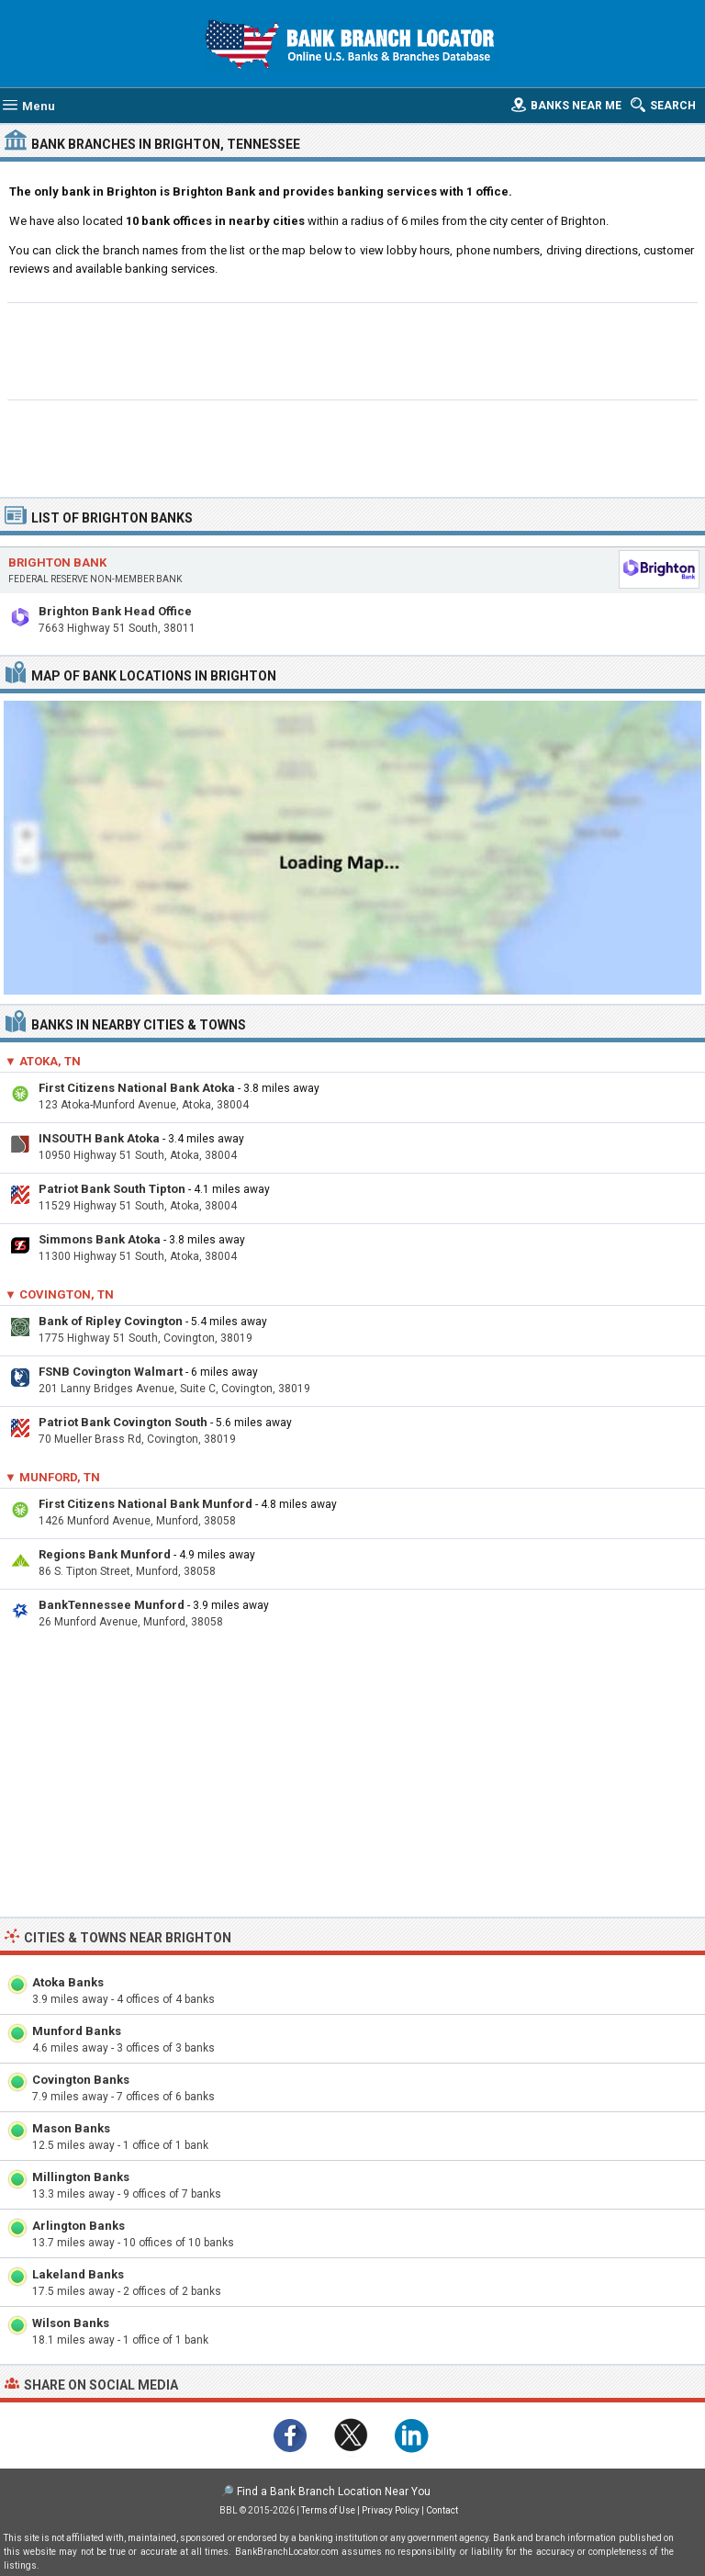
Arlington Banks (78, 2226)
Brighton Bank (57, 562)
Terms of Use (328, 2510)
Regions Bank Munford (105, 1554)
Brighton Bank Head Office (115, 611)
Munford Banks (76, 2031)
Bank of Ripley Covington (111, 1321)
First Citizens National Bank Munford (145, 1504)
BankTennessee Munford (112, 1605)
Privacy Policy (391, 2510)
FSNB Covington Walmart (111, 1371)
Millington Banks (80, 2177)
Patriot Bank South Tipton (112, 1189)
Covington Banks (80, 2080)
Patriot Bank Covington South (123, 1422)
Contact (442, 2510)
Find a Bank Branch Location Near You (334, 2491)
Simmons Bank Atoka (100, 1239)
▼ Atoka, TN (43, 1061)
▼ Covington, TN (59, 1294)
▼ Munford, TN (52, 1477)
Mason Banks (71, 2128)
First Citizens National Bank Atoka (137, 1088)
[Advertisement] (353, 349)
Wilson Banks (70, 2323)
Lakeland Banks (78, 2274)
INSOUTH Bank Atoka (99, 1138)
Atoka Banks (68, 1982)
